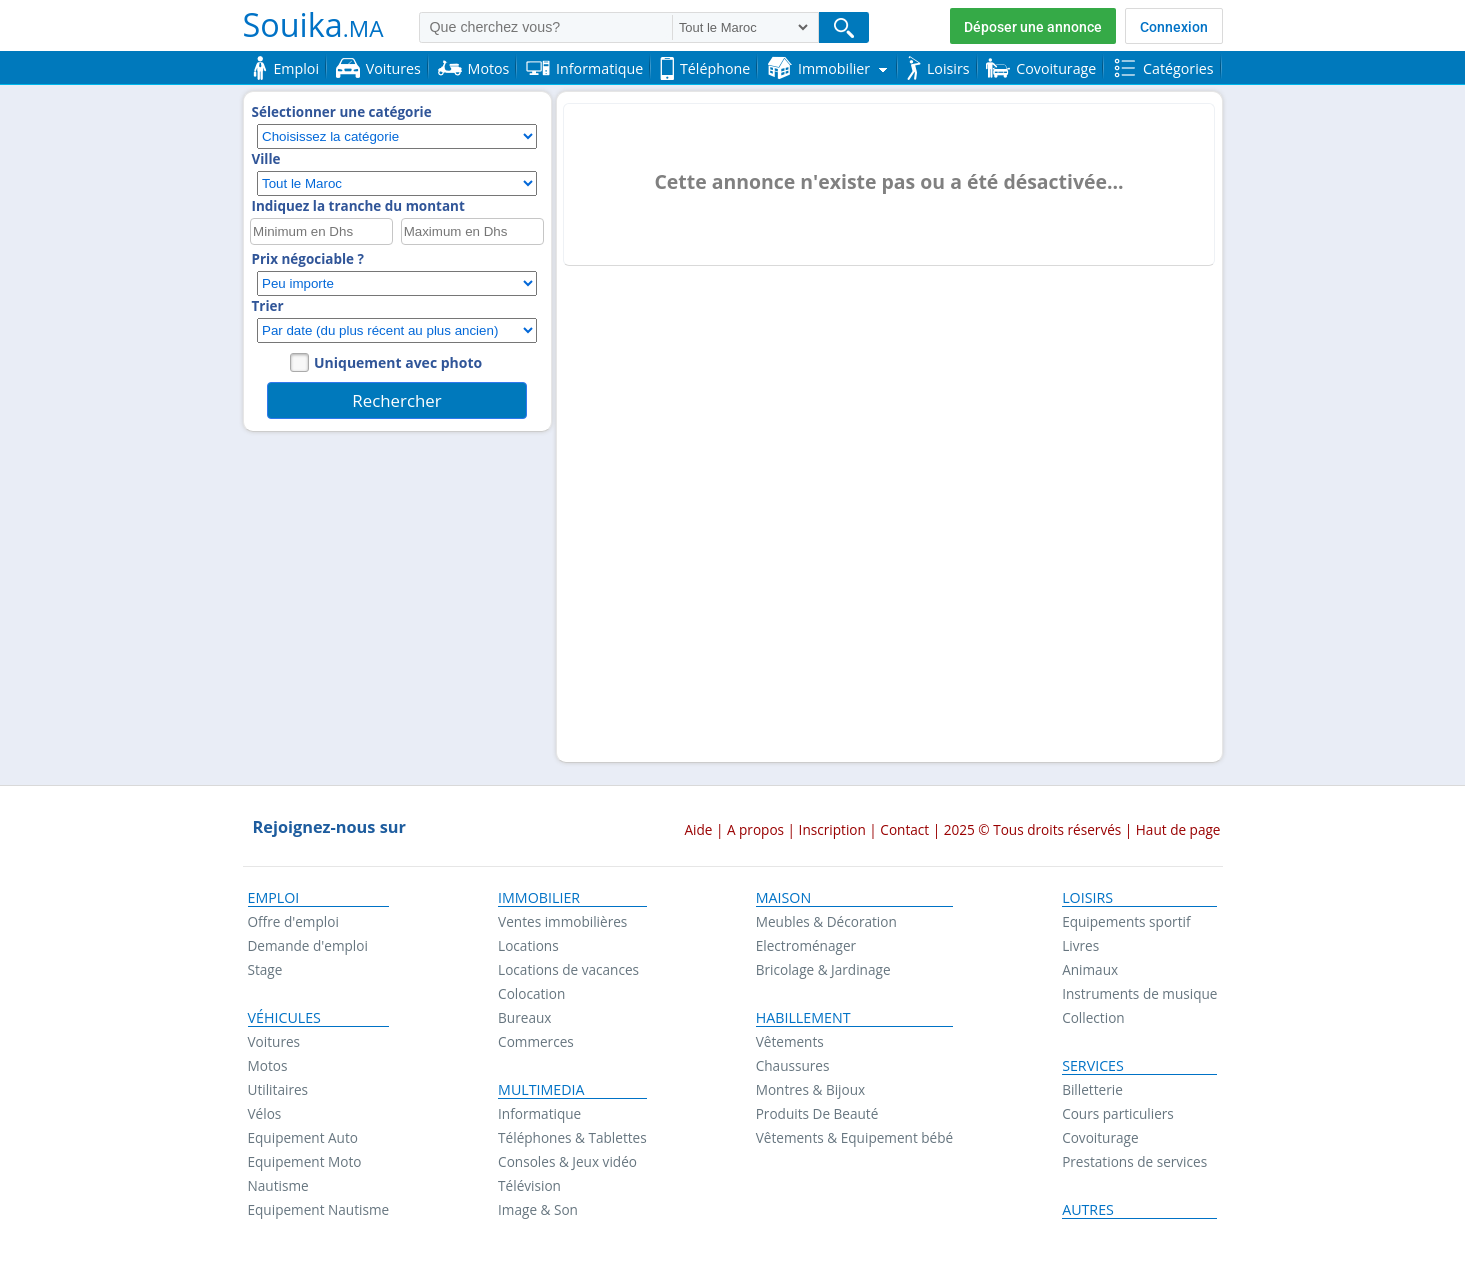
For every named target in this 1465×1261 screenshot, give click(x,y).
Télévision (529, 1185)
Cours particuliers (1118, 1113)
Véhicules (284, 1018)
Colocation (531, 993)
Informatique (539, 1113)
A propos (755, 829)
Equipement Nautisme (319, 1209)
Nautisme (278, 1185)
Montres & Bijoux (811, 1089)
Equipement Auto (303, 1137)
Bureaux (524, 1017)
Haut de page (1178, 829)
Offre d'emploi (293, 921)
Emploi (274, 898)
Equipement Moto (305, 1161)
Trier (268, 306)
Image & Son (538, 1209)
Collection (1093, 1017)
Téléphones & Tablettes (572, 1137)
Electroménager (806, 945)
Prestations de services (1134, 1161)
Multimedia (541, 1090)
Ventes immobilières (562, 921)
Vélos (265, 1113)
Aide (698, 829)
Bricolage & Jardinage (823, 969)
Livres (1080, 945)
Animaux (1090, 969)
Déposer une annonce (1033, 27)
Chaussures (793, 1065)
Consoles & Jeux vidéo (567, 1161)
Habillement (803, 1018)
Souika (313, 24)
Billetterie (1092, 1089)
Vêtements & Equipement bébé (854, 1137)
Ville (266, 159)
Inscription (832, 829)
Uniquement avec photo (398, 362)
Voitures (274, 1041)
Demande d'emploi (308, 945)
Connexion (1174, 27)
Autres (1088, 1210)
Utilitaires (278, 1089)
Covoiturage (1100, 1137)
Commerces (536, 1041)
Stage (265, 969)
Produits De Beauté (817, 1113)
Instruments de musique (1139, 993)
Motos (268, 1065)
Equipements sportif (1126, 921)
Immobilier (539, 898)
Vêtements (790, 1041)
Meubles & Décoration (826, 921)
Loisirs (1087, 898)
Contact (904, 829)
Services (1093, 1066)
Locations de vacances (568, 969)
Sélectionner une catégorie (342, 112)
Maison (783, 898)
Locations (528, 945)
